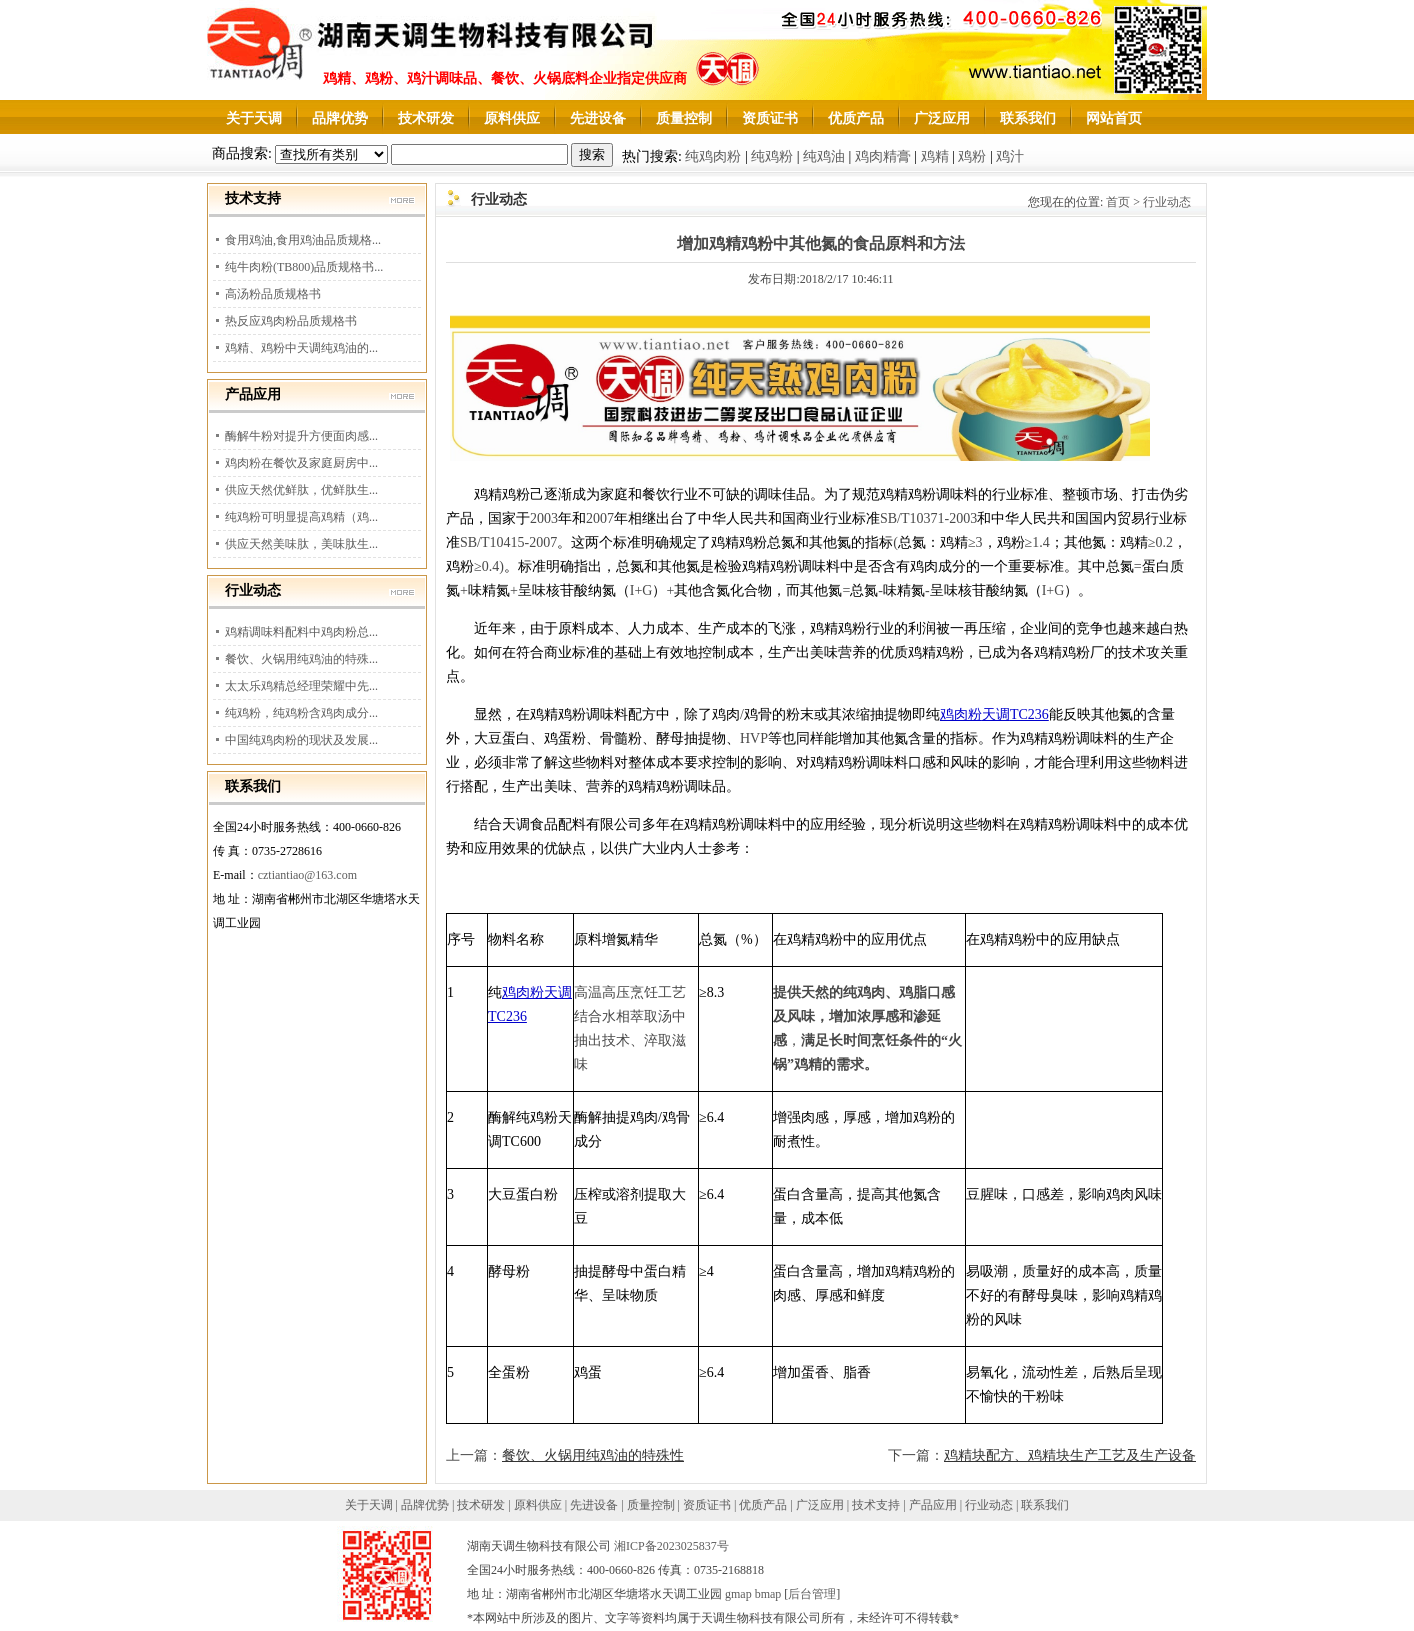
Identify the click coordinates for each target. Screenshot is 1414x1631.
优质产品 (856, 118)
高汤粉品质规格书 (273, 294)
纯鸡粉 (772, 156)
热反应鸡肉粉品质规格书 (291, 321)
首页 (1118, 202)
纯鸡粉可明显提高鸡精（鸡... (301, 517)
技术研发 (426, 118)
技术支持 (876, 1505)
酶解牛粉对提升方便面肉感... (301, 436)
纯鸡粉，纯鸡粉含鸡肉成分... (301, 713)
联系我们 (1028, 118)
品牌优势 (340, 118)
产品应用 (933, 1505)
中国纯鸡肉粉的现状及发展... (301, 740)
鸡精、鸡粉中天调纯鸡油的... (301, 348)
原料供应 (512, 118)
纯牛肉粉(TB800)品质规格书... (304, 267)
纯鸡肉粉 (713, 156)
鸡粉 (972, 156)
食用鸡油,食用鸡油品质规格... (303, 240)
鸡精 (935, 156)
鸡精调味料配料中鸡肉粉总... (301, 632)
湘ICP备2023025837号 (671, 1546)
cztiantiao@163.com (307, 875)
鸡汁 (1010, 156)
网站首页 (1114, 118)
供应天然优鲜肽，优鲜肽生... (301, 490)
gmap (738, 1594)
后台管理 (812, 1594)
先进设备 (598, 118)
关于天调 (254, 118)
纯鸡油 (824, 156)
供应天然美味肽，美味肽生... (301, 544)
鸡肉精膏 (883, 156)
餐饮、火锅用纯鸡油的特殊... (301, 659)
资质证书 (770, 118)
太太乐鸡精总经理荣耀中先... (301, 686)
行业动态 (1167, 202)
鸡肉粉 (961, 714)
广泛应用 (942, 118)
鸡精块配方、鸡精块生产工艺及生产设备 (1070, 1455)
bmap (768, 1594)
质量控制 (684, 118)
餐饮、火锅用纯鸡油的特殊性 (593, 1455)
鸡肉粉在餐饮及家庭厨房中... (301, 463)
